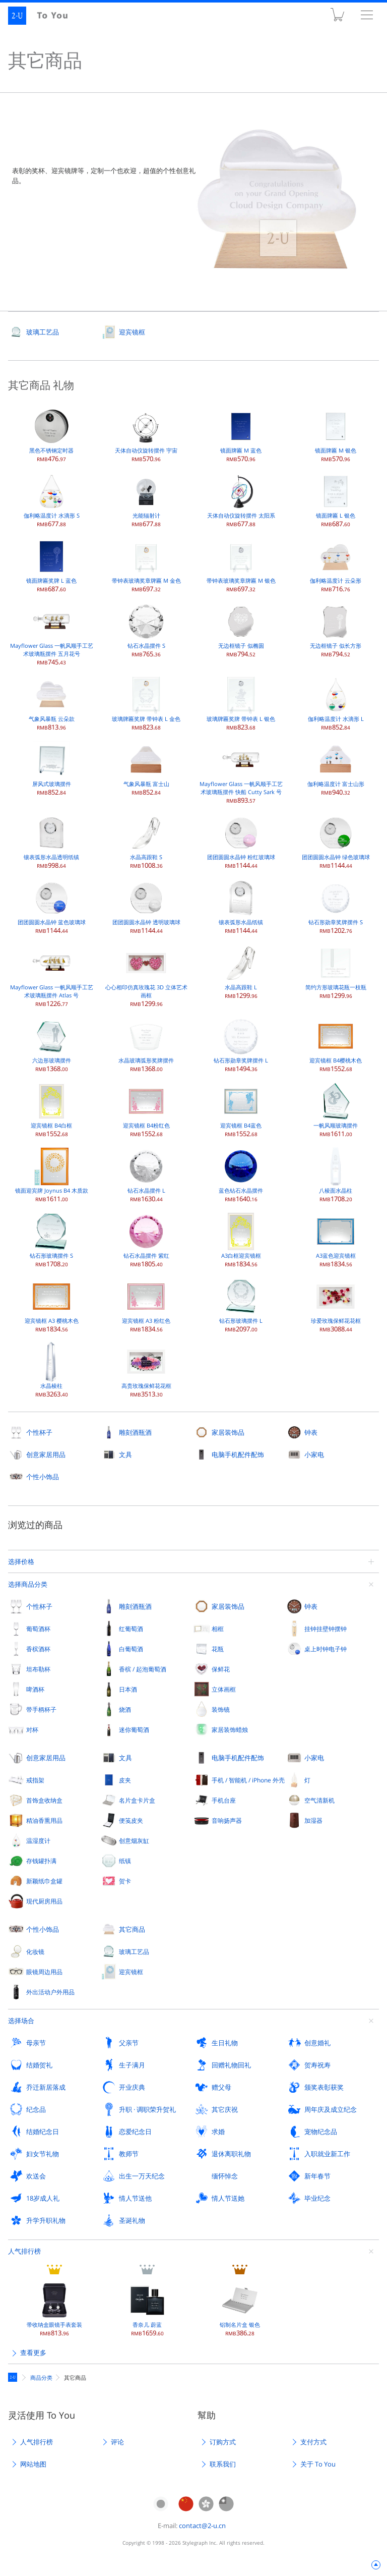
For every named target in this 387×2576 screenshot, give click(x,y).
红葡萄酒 (131, 1629)
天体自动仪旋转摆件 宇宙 (146, 434)
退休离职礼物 (231, 2153)
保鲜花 (221, 1669)
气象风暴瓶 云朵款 (52, 703)
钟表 (310, 1432)
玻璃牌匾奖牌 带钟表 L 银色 (241, 703)
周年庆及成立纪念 (330, 2109)
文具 (125, 1454)
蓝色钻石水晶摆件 (241, 1174)
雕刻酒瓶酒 (135, 1432)
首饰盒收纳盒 (44, 1800)
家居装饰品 (228, 1432)
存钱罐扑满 (41, 1861)
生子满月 (132, 2064)
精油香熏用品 (44, 1820)
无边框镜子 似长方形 (335, 629)
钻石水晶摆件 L (146, 1174)
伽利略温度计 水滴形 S (52, 499)
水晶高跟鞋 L (241, 971)
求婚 (218, 2131)
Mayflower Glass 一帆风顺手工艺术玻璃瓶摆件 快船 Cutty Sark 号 (241, 772)
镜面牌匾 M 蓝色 (241, 434)
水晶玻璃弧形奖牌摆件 (146, 1044)
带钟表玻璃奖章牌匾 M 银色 (241, 564)
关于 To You (318, 2464)
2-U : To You (44, 16)
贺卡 (125, 1881)
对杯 (32, 1729)
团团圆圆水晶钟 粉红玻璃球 (241, 841)
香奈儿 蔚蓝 (147, 2308)
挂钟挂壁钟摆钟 (325, 1629)
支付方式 (313, 2441)
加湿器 (313, 1820)
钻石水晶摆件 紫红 (146, 1239)
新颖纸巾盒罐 (44, 1881)
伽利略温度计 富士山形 (335, 768)
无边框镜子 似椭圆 (241, 629)
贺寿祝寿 (317, 2064)
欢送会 (36, 2175)
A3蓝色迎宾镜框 (335, 1239)
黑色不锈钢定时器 (51, 434)
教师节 (129, 2153)
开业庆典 (132, 2087)
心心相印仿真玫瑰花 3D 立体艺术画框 (146, 975)
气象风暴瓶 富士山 (146, 768)
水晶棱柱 (51, 1369)
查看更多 (33, 2352)
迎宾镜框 (132, 332)
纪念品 (36, 2109)
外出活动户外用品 (50, 1992)
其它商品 (132, 1929)
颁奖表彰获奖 (324, 2087)
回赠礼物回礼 (231, 2064)
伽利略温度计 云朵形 (335, 564)
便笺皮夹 (131, 1820)
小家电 (314, 1454)
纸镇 (125, 1861)
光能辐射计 (146, 499)
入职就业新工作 (327, 2153)
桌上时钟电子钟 (325, 1649)
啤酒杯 (35, 1689)
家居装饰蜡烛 (230, 1729)
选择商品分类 (27, 1584)
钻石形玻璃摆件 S (51, 1239)
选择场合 (21, 2020)
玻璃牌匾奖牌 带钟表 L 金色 (146, 703)
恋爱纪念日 (135, 2131)
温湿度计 (38, 1840)
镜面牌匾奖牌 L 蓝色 (51, 564)
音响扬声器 (227, 1820)
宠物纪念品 (320, 2131)
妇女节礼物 (42, 2153)
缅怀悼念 (225, 2175)
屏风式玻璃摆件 (51, 768)
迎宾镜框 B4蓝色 (241, 1109)
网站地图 (33, 2464)
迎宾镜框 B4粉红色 (146, 1109)
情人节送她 (228, 2198)
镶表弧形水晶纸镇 (241, 906)
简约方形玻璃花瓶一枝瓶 (335, 971)
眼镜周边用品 (44, 1972)
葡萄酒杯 (38, 1629)
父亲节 (129, 2042)
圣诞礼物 (132, 2220)
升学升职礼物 (46, 2220)
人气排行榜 (24, 2251)
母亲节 (36, 2042)
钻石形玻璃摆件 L (241, 1304)
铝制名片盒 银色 (240, 2308)
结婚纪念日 (42, 2131)
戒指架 (35, 1780)
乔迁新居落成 (46, 2087)
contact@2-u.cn (202, 2525)
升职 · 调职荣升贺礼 (147, 2109)
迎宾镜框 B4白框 (51, 1109)
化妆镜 (35, 1951)
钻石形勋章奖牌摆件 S (335, 906)
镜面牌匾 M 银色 (335, 434)
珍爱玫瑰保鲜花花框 (336, 1304)
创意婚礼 (317, 2042)
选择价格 (21, 1561)
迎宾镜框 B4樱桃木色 (335, 1044)
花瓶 (218, 1649)
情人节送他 (135, 2198)
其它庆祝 (225, 2109)
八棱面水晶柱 (335, 1174)
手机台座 (224, 1800)
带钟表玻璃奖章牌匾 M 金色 (146, 564)
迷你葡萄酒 (134, 1729)
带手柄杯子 (41, 1709)
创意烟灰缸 (134, 1840)
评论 (117, 2441)
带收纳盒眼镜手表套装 (54, 2308)
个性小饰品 (42, 1476)
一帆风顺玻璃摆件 (335, 1109)
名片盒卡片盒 (137, 1800)
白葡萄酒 (131, 1649)
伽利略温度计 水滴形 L (336, 703)
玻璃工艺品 (42, 332)
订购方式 (223, 2441)
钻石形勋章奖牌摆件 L (241, 1044)
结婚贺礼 (39, 2064)
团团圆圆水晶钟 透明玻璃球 (146, 906)
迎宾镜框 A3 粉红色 (146, 1304)
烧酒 (125, 1709)
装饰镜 (221, 1709)
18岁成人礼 (42, 2198)
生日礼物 (225, 2042)
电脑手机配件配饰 (238, 1454)
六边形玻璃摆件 (51, 1044)
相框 (218, 1629)
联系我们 (223, 2464)
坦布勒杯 (38, 1669)
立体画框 (224, 1689)
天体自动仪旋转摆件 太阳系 (241, 499)
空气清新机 (319, 1800)
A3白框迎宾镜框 (241, 1239)
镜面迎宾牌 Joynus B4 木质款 (51, 1174)
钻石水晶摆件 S (146, 629)
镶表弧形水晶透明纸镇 (51, 841)
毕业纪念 (317, 2198)
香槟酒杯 (38, 1649)
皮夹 (125, 1780)
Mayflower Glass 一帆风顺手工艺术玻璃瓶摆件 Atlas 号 (51, 975)
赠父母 (221, 2087)
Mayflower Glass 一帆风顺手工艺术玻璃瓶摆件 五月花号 (51, 633)
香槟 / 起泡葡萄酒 (142, 1669)
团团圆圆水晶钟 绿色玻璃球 (336, 841)
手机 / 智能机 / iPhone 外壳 (248, 1780)
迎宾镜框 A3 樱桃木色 (52, 1304)
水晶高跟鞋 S (146, 841)
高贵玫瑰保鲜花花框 (146, 1369)
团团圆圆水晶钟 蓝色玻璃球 (52, 906)
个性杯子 (39, 1432)
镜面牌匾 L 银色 (335, 499)
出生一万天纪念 (142, 2175)
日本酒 (128, 1689)
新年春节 (317, 2175)
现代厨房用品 (44, 1901)
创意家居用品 (46, 1454)
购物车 (337, 17)
